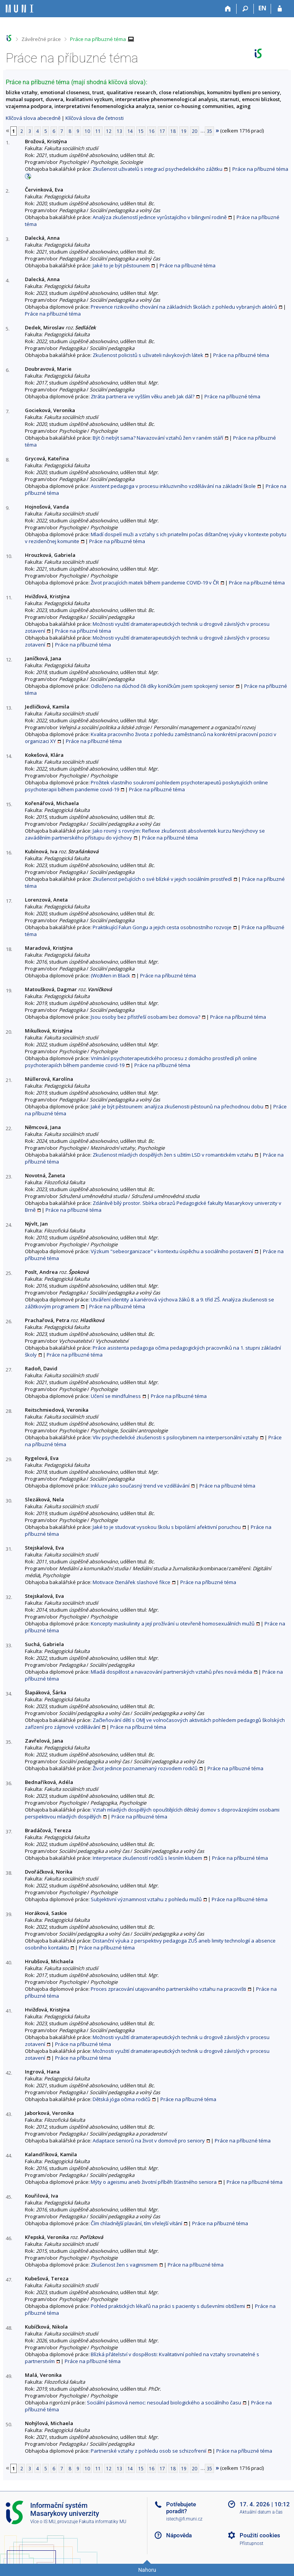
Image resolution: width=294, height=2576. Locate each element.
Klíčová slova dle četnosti (94, 118)
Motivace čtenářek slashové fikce (131, 1582)
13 (119, 131)
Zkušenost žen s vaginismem (124, 2264)
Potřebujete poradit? (181, 2508)
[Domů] (228, 9)
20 (194, 131)
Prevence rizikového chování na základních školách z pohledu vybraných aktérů (184, 306)
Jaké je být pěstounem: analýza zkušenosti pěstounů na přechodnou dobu (177, 1106)
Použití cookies (260, 2535)
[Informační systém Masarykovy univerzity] (19, 8)
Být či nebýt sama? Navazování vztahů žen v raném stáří (158, 437)
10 (87, 131)
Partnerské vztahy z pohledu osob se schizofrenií (148, 2450)
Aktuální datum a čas (261, 2512)
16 (151, 131)
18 (173, 131)
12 (108, 131)
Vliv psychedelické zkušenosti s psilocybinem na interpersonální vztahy (175, 1437)
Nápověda (179, 2535)
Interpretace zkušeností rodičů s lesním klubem (147, 1857)
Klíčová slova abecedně (33, 118)
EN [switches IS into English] (262, 8)
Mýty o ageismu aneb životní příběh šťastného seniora (154, 2181)
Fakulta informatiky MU (102, 2521)
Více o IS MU (43, 2521)
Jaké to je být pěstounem (121, 265)
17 (162, 131)
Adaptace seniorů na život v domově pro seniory (149, 2140)
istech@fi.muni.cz (184, 2519)
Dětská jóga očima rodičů (121, 2099)
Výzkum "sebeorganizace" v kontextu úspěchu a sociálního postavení (172, 1251)
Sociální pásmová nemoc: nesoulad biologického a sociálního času (164, 2402)
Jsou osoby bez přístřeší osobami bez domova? (145, 1016)
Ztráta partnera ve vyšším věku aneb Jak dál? (142, 396)
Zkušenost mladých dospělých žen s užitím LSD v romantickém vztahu (173, 1154)
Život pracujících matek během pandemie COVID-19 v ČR (155, 582)
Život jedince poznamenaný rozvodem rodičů (145, 1768)
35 (209, 131)
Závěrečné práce (41, 39)
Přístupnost (251, 2543)
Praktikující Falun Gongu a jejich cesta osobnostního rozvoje (162, 927)
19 (183, 131)
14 (130, 131)
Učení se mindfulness (116, 1396)
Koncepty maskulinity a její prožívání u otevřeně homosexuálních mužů (173, 1623)
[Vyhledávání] (245, 9)
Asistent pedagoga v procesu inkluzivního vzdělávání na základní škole (173, 486)
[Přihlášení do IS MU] (279, 9)
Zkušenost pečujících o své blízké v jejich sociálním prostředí (162, 879)
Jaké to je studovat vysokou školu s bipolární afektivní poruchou (167, 1527)
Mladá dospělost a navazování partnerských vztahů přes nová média (171, 1671)
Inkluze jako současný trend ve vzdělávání (140, 1485)
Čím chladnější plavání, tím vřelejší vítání (136, 2223)
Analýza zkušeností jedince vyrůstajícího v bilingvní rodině (160, 217)
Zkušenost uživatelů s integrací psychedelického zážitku (157, 168)
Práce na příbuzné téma (98, 39)
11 (98, 131)
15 (141, 131)
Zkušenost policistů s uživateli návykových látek (148, 355)
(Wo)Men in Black (110, 975)
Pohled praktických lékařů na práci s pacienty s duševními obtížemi (168, 2306)
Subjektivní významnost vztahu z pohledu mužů (146, 1899)
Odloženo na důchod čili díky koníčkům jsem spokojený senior (162, 685)
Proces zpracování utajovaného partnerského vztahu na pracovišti (168, 1988)
